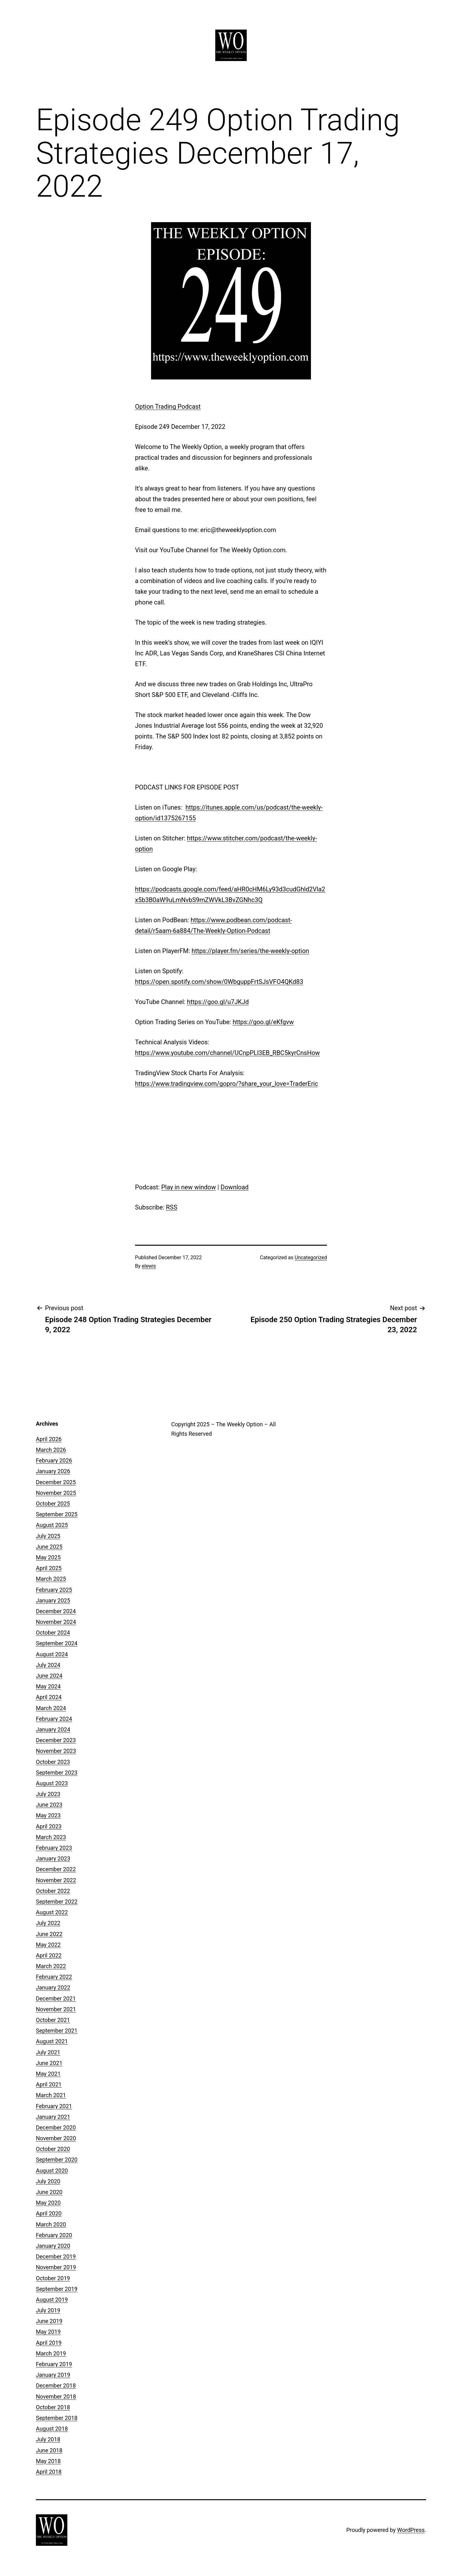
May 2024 (48, 1686)
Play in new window (188, 1187)
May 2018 (48, 2461)
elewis (149, 1266)
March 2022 (51, 1966)
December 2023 (56, 1740)
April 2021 (49, 2084)
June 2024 (49, 1675)
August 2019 (52, 2299)
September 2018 (56, 2418)
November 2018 (56, 2396)
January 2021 (53, 2116)
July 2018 (48, 2439)
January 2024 (53, 1729)
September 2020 (56, 2159)
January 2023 (53, 1858)
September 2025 (56, 1514)
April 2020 (49, 2213)
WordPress (411, 2530)
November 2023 (56, 1751)
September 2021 (56, 2030)
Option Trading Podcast (168, 406)
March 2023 (51, 1837)
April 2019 (49, 2342)
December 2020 (56, 2127)
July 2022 (48, 1923)
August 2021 (52, 2041)
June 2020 (49, 2192)
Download (235, 1187)
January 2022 (53, 1987)
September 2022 (56, 1901)
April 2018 (49, 2471)
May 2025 (48, 1557)
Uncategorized (311, 1257)
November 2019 (56, 2267)
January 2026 (53, 1471)
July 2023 (48, 1794)
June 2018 (49, 2450)
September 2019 (56, 2289)
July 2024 (48, 1665)
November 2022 (56, 1880)
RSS (171, 1207)
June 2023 (49, 1804)
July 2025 (48, 1536)
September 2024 (56, 1643)
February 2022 (54, 1976)
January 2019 (53, 2374)
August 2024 (52, 1654)
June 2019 (49, 2321)
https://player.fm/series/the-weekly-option (250, 951)
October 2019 (53, 2278)
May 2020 (48, 2202)
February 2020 (54, 2235)
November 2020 (56, 2138)
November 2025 (56, 1493)
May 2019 (48, 2331)
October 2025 (53, 1503)
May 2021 (48, 2073)
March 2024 (51, 1708)
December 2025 (56, 1482)
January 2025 (53, 1600)
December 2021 (56, 1998)
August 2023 (52, 1783)
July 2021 (48, 2052)
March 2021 (51, 2095)
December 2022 (56, 1869)
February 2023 (54, 1847)
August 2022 (52, 1912)
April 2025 (49, 1568)
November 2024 (56, 1622)
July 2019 (48, 2310)
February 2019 (54, 2364)
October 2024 (53, 1632)
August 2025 (52, 1525)
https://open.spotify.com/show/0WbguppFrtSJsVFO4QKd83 (219, 981)
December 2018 (56, 2385)
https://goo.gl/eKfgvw (263, 1022)
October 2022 (53, 1891)
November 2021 (56, 2009)
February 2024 (54, 1718)
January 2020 (53, 2245)
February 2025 (54, 1589)
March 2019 (51, 2353)
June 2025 (49, 1546)
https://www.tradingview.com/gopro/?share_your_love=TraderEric (226, 1083)
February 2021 (54, 2106)
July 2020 (48, 2181)
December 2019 (56, 2256)
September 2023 (56, 1772)
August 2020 (52, 2170)
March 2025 (51, 1578)
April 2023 (49, 1826)
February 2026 (54, 1460)
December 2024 (56, 1611)
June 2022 (49, 1934)
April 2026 (49, 1439)
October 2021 (53, 2020)
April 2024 (49, 1697)
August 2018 (52, 2428)
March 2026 (51, 1449)
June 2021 (49, 2063)
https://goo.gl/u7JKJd (218, 1002)
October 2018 (53, 2407)
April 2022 (49, 1955)
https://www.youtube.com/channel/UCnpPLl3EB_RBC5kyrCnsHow (227, 1053)
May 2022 (48, 1944)
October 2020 (53, 2149)
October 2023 (53, 1762)
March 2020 (51, 2224)
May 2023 (48, 1815)
